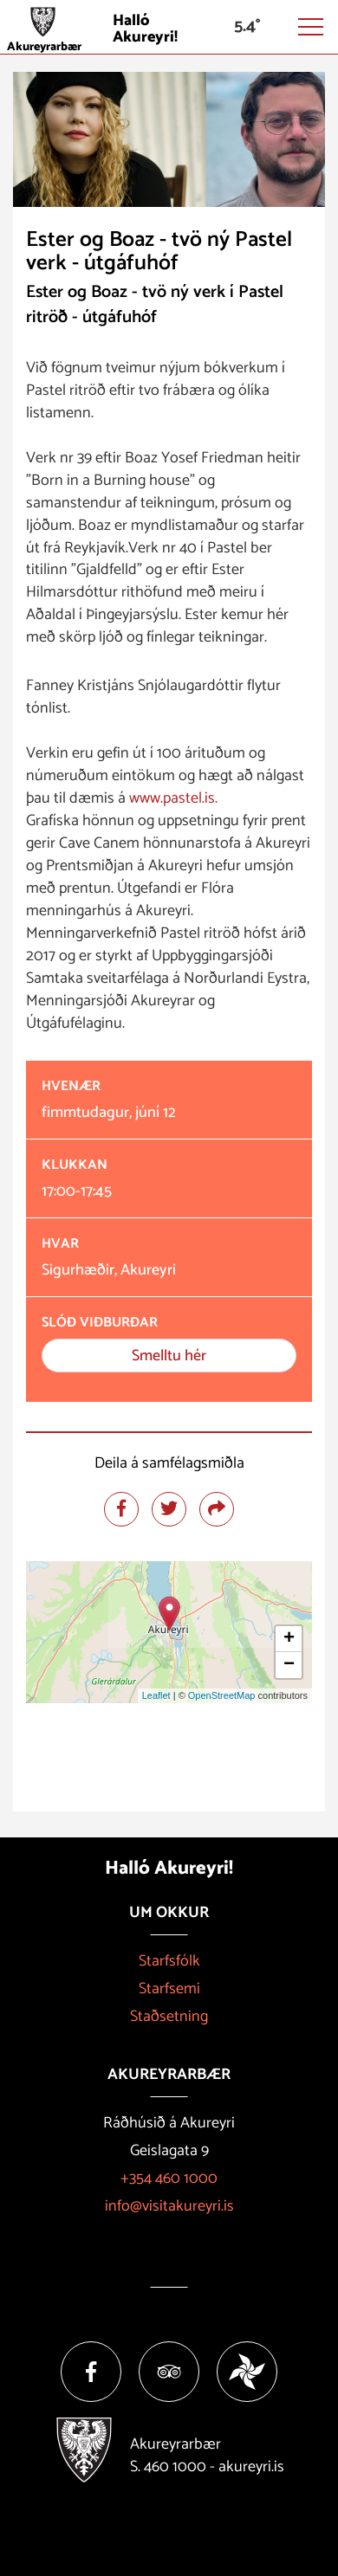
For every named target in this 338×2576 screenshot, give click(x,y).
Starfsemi (169, 1989)
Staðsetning (169, 2017)
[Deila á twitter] (169, 1509)
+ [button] (289, 1639)
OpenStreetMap (222, 1695)
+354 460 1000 (169, 2179)
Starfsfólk (169, 1961)
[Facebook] (91, 2371)
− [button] (289, 1665)
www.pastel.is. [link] (173, 798)
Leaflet (156, 1695)
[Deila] (216, 1509)
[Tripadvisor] (169, 2371)
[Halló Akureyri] (169, 27)
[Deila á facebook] (121, 1509)
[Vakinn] (247, 2371)
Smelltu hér (169, 1356)
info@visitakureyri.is (169, 2206)
